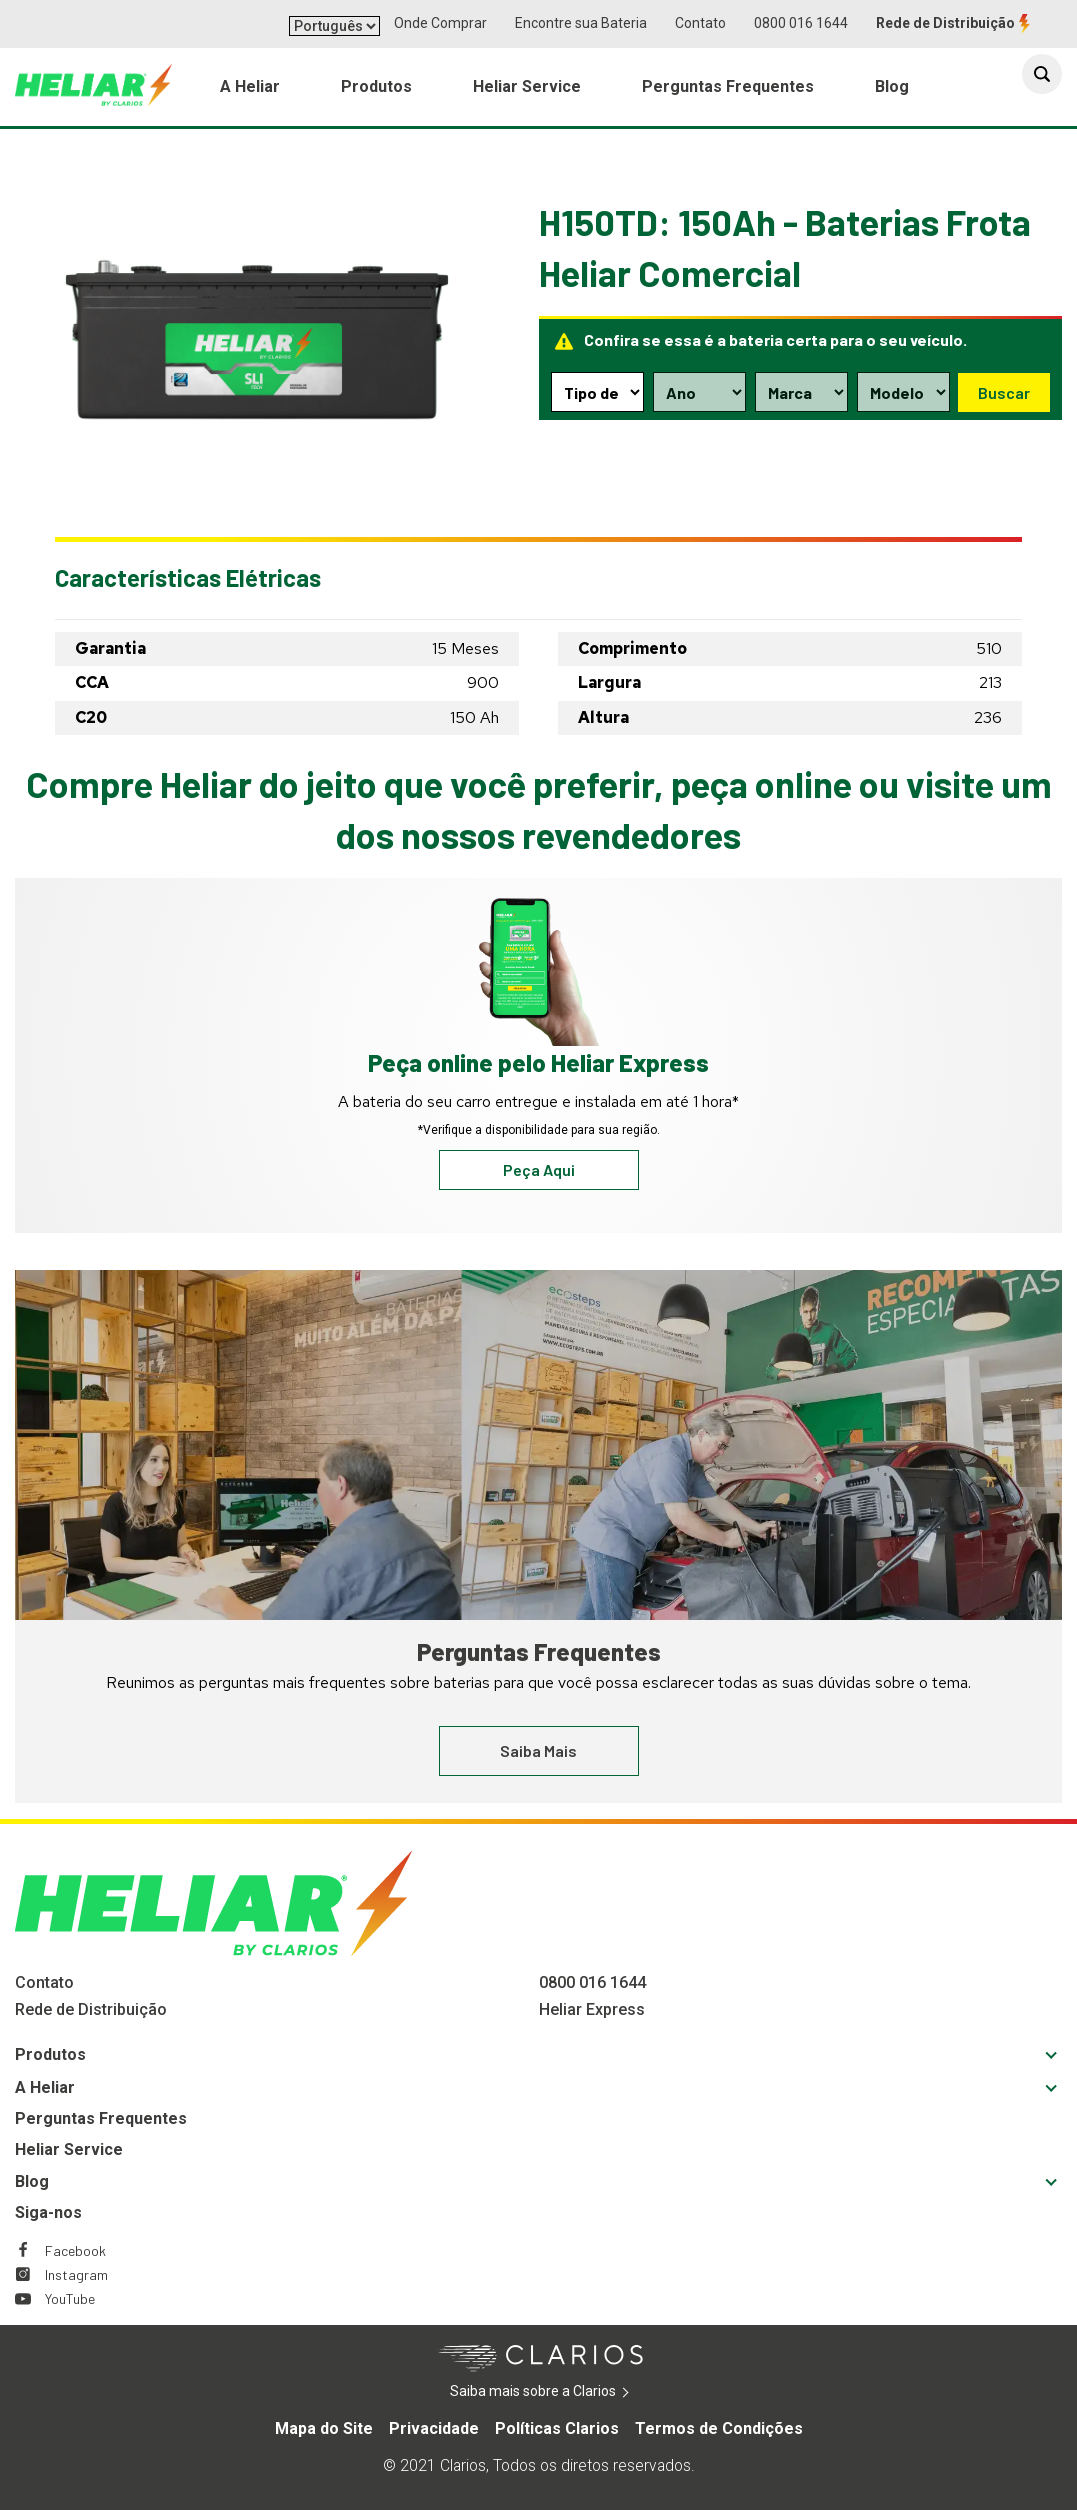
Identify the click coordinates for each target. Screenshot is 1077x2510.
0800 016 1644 (801, 23)
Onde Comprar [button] (440, 23)
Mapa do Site (324, 2428)
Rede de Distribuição (945, 23)
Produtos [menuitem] (376, 90)
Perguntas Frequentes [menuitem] (728, 90)
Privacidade (434, 2428)
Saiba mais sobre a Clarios (563, 2392)
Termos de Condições (719, 2428)
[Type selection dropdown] (597, 392)
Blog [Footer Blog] (32, 2181)
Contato (700, 23)
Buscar (1003, 391)
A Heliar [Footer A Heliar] (45, 2087)
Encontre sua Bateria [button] (581, 23)
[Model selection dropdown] (902, 392)
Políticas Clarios (557, 2428)
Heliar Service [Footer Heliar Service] (69, 2149)
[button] (1042, 82)
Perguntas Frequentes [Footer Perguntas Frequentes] (101, 2118)
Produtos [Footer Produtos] (50, 2054)
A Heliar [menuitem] (250, 90)
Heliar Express (592, 2009)
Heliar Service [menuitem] (527, 90)
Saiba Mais (538, 1750)
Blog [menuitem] (892, 90)
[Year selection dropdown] (699, 392)
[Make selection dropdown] (800, 392)
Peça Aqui (539, 1169)
